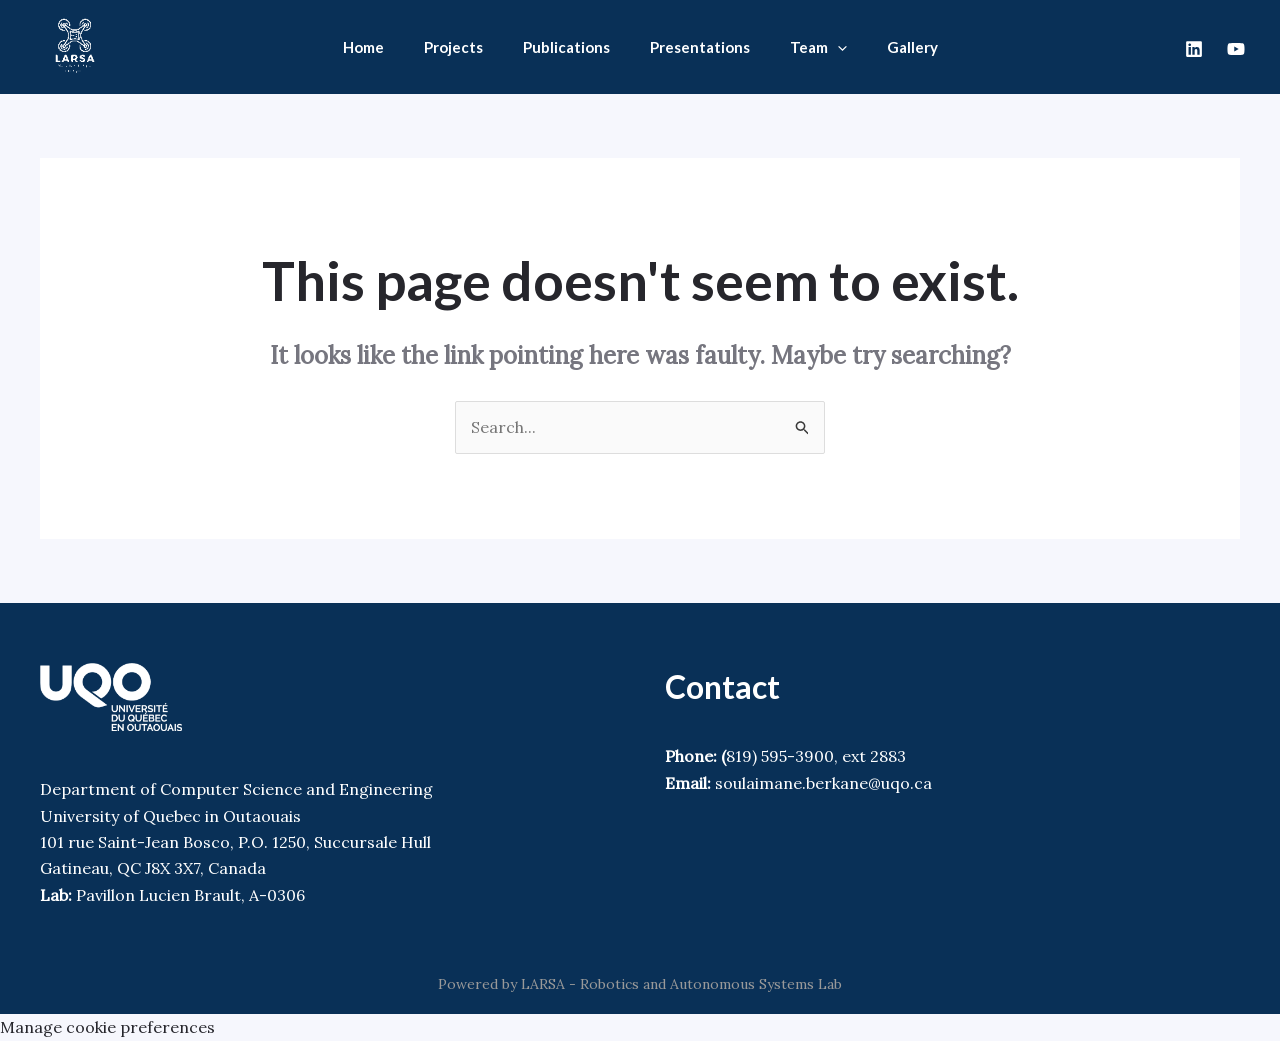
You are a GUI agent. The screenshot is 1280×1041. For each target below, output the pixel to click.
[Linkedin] (1194, 49)
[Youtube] (1236, 49)
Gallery (912, 47)
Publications (566, 47)
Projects (453, 47)
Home (363, 47)
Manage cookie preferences (107, 1027)
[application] (837, 47)
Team (818, 47)
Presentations (700, 47)
